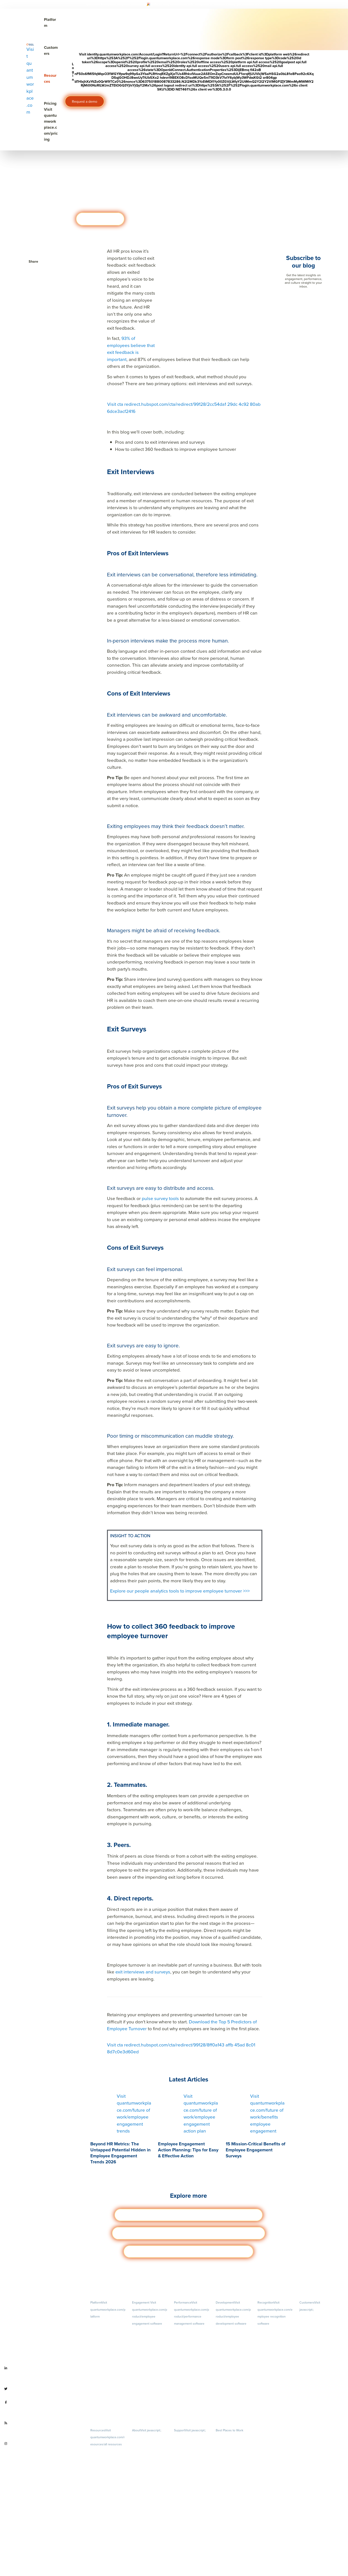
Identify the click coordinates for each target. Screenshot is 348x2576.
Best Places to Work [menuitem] (229, 2430)
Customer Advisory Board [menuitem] (315, 2333)
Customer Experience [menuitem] (312, 2325)
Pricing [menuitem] (107, 2353)
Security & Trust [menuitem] (183, 2461)
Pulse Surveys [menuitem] (140, 2347)
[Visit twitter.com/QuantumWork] (34, 2392)
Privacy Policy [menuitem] (182, 2438)
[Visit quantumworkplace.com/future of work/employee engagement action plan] (188, 2115)
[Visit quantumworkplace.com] (30, 79)
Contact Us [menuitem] (149, 2548)
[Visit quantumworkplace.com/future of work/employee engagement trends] (120, 2115)
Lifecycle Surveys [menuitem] (142, 2339)
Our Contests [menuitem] (224, 2438)
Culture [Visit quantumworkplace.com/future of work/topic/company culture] (188, 2251)
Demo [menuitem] (107, 2331)
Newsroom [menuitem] (149, 2518)
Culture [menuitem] (149, 2467)
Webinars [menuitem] (107, 2488)
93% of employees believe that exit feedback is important (131, 349)
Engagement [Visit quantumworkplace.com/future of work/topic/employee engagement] (188, 2214)
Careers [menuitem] (149, 2445)
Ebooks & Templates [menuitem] (102, 2474)
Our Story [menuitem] (149, 2488)
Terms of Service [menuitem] (184, 2453)
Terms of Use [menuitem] (182, 2446)
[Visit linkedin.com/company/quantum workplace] (43, 2375)
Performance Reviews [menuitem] (187, 2389)
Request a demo (84, 101)
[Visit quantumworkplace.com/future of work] (43, 2429)
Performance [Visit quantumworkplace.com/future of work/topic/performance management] (188, 2233)
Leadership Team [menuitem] (142, 2503)
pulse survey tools (160, 1198)
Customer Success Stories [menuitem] (315, 2317)
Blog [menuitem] (107, 2459)
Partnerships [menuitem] (140, 2533)
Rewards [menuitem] (274, 2338)
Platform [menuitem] (107, 2309)
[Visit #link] (255, 4)
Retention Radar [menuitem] (142, 2362)
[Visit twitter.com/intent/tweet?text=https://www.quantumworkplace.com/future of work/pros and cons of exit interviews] (56, 261)
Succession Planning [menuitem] (228, 2368)
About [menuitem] (146, 2430)
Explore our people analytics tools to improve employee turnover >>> (180, 1590)
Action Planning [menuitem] (142, 2355)
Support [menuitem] (190, 2430)
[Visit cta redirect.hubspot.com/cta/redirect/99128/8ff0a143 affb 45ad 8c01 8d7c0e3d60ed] (184, 2046)
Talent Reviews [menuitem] (225, 2360)
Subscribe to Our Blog (100, 218)
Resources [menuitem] (107, 2437)
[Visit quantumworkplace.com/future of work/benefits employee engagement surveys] (256, 2115)
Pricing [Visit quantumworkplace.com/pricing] (51, 121)
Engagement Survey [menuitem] (144, 2331)
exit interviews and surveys (142, 1971)
